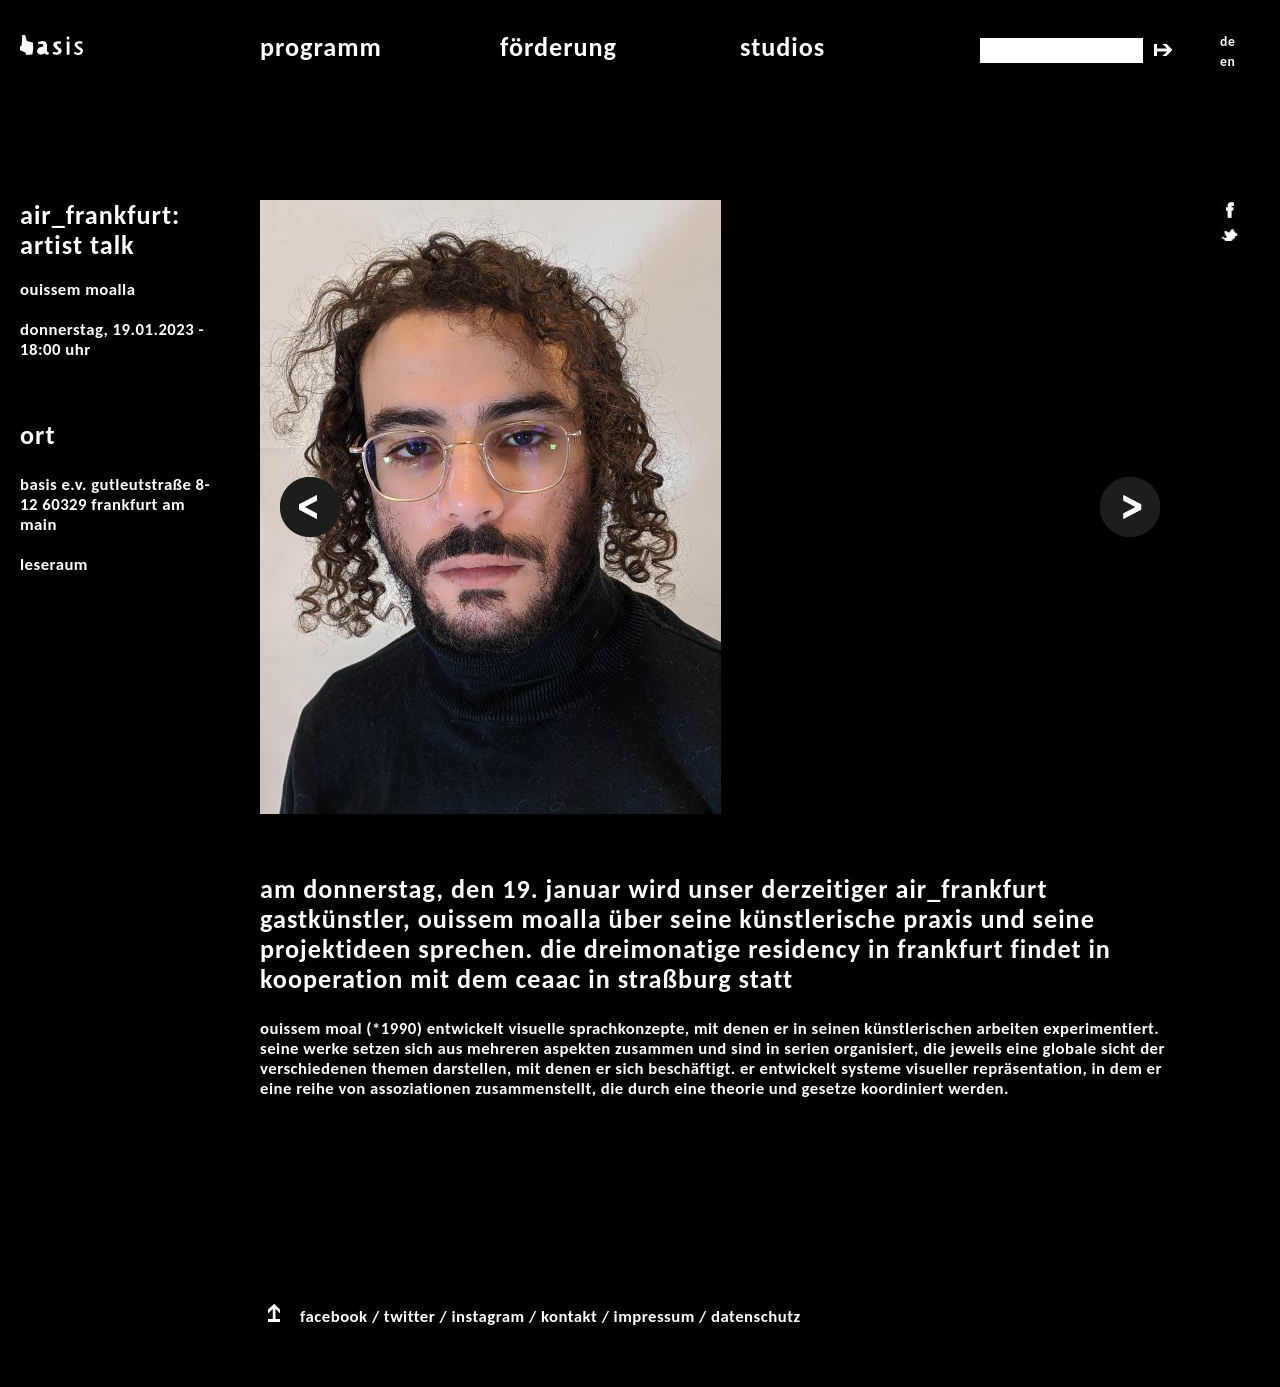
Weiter (1124, 487)
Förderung (558, 47)
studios (782, 47)
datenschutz (756, 1316)
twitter (409, 1316)
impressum (654, 1316)
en (1227, 61)
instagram (487, 1316)
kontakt (569, 1316)
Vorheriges (310, 487)
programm (321, 47)
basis (49, 47)
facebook (334, 1316)
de (1227, 41)
